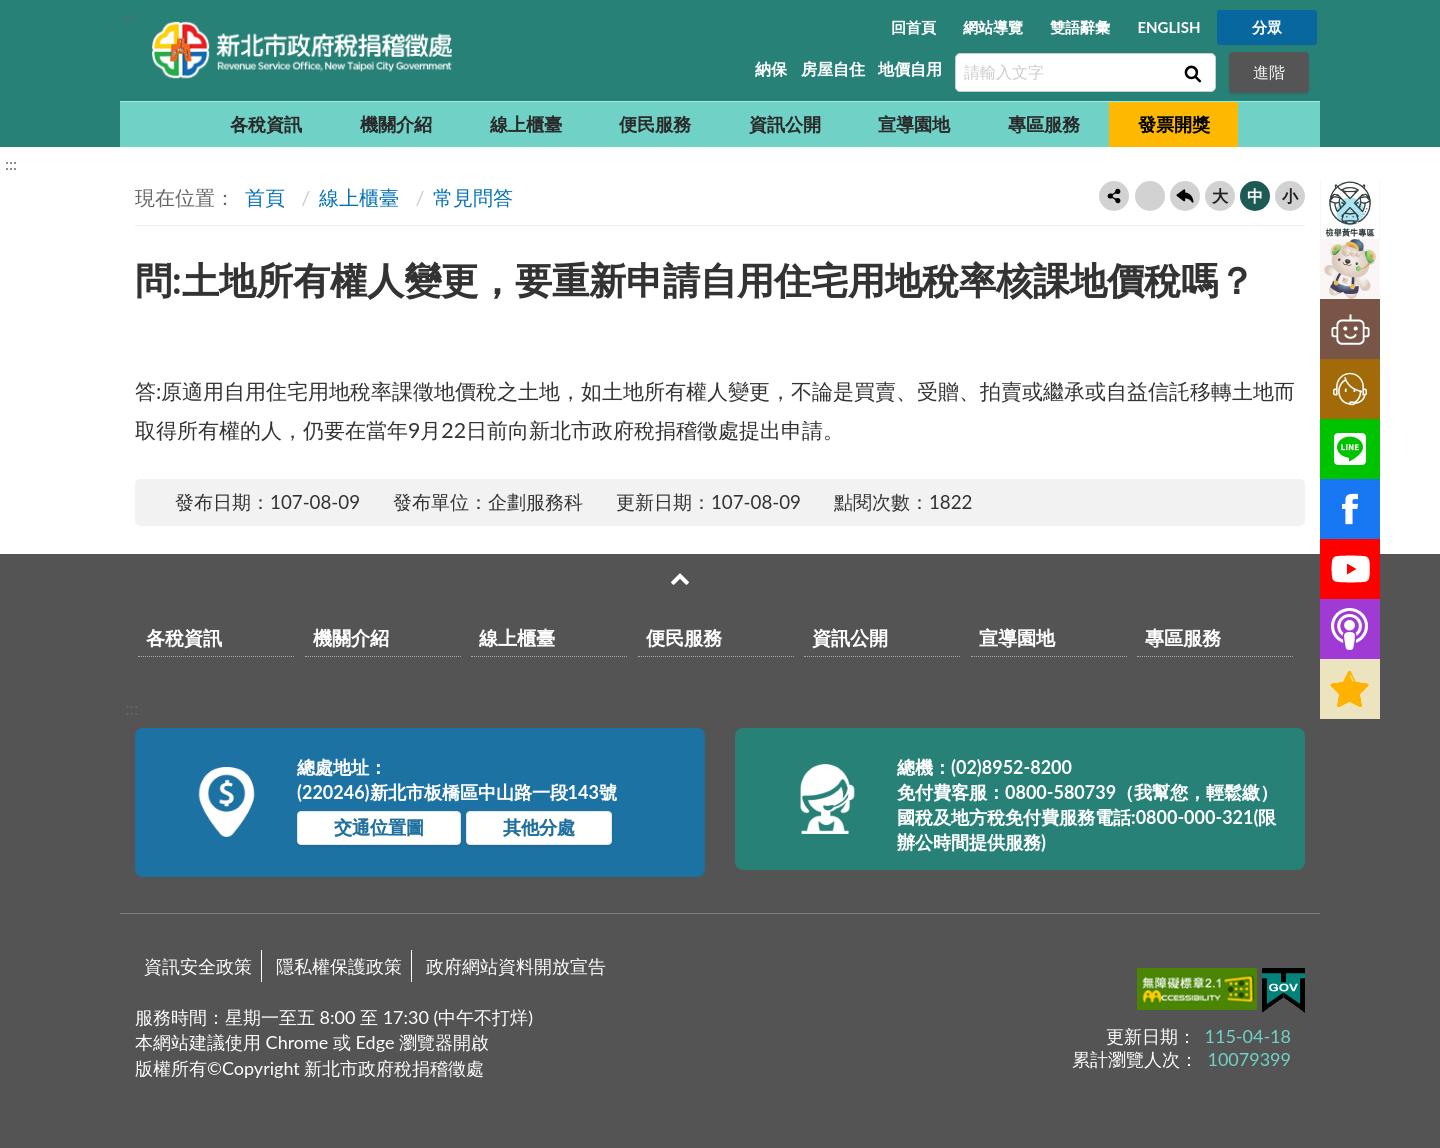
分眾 (1267, 27)
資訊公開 (785, 124)
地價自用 (910, 68)
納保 (771, 68)
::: (131, 16)
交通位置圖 (379, 827)
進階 (1269, 71)
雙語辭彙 (1080, 27)
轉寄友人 (1114, 196)
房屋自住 (833, 68)
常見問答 (473, 197)
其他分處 (539, 827)
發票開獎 (1174, 124)
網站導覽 (993, 27)
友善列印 (1150, 196)
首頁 (262, 197)
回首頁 (913, 27)
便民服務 (655, 124)
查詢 (1191, 73)
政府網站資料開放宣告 (516, 966)
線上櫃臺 (526, 124)
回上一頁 (1185, 196)
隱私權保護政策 (339, 966)
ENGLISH (1168, 27)
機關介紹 (396, 124)
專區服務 (1044, 124)
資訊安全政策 (198, 966)
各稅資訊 (266, 124)
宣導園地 (914, 124)
